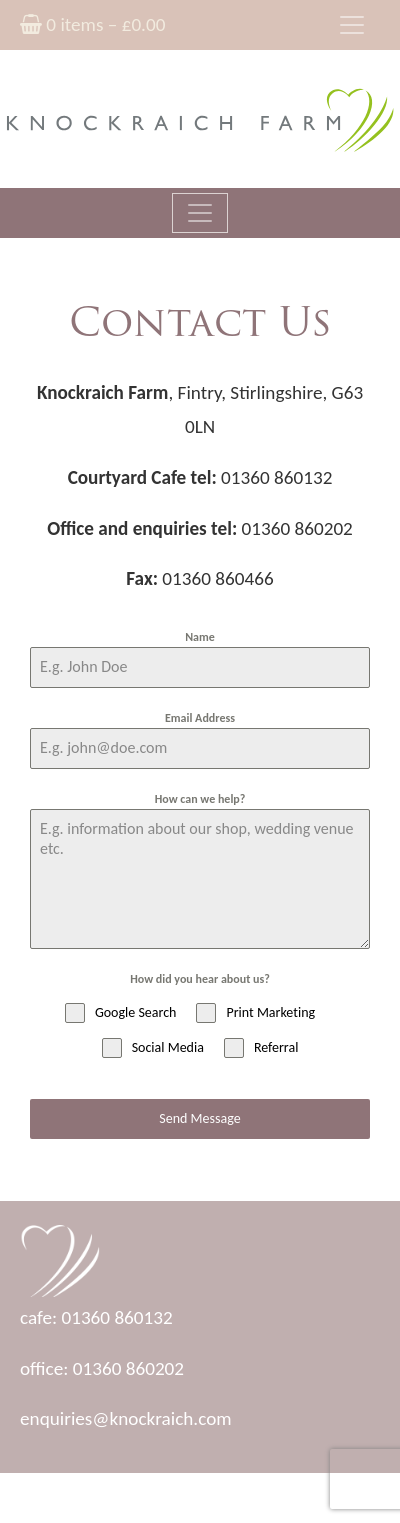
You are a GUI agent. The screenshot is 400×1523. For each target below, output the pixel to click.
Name (200, 637)
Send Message (199, 1118)
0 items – (92, 24)
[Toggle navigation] (352, 25)
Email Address (200, 718)
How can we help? (200, 799)
